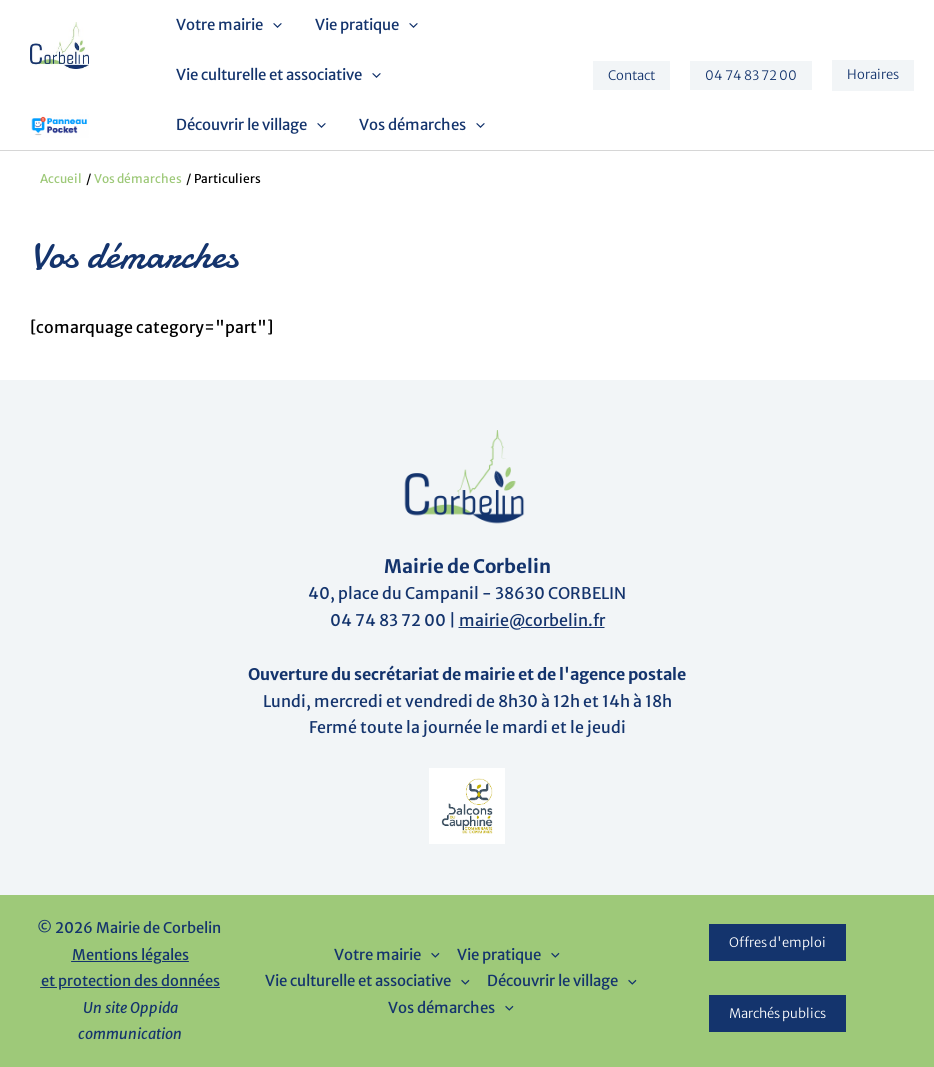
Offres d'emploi (777, 942)
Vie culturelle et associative (277, 75)
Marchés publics (777, 1013)
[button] (271, 25)
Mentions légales (130, 955)
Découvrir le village (250, 125)
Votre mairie (228, 25)
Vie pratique (362, 25)
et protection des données (130, 981)
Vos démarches (418, 125)
